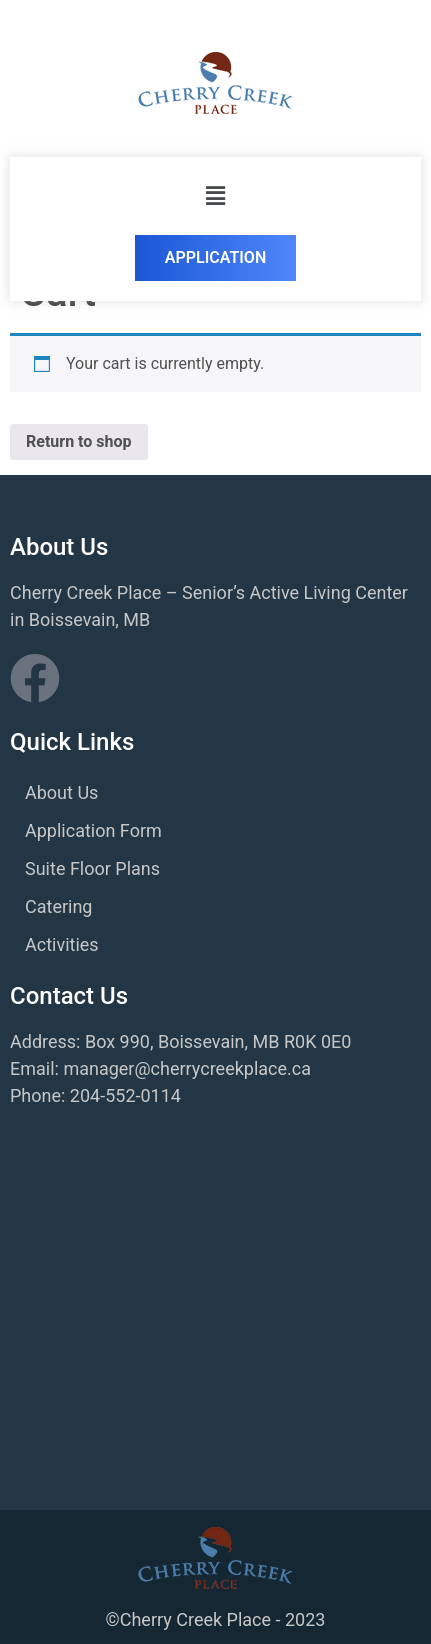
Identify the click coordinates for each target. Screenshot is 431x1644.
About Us (61, 792)
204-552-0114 (125, 1095)
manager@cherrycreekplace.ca (187, 1068)
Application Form (93, 830)
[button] (215, 196)
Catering (58, 906)
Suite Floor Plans (92, 868)
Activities (62, 944)
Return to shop (79, 441)
